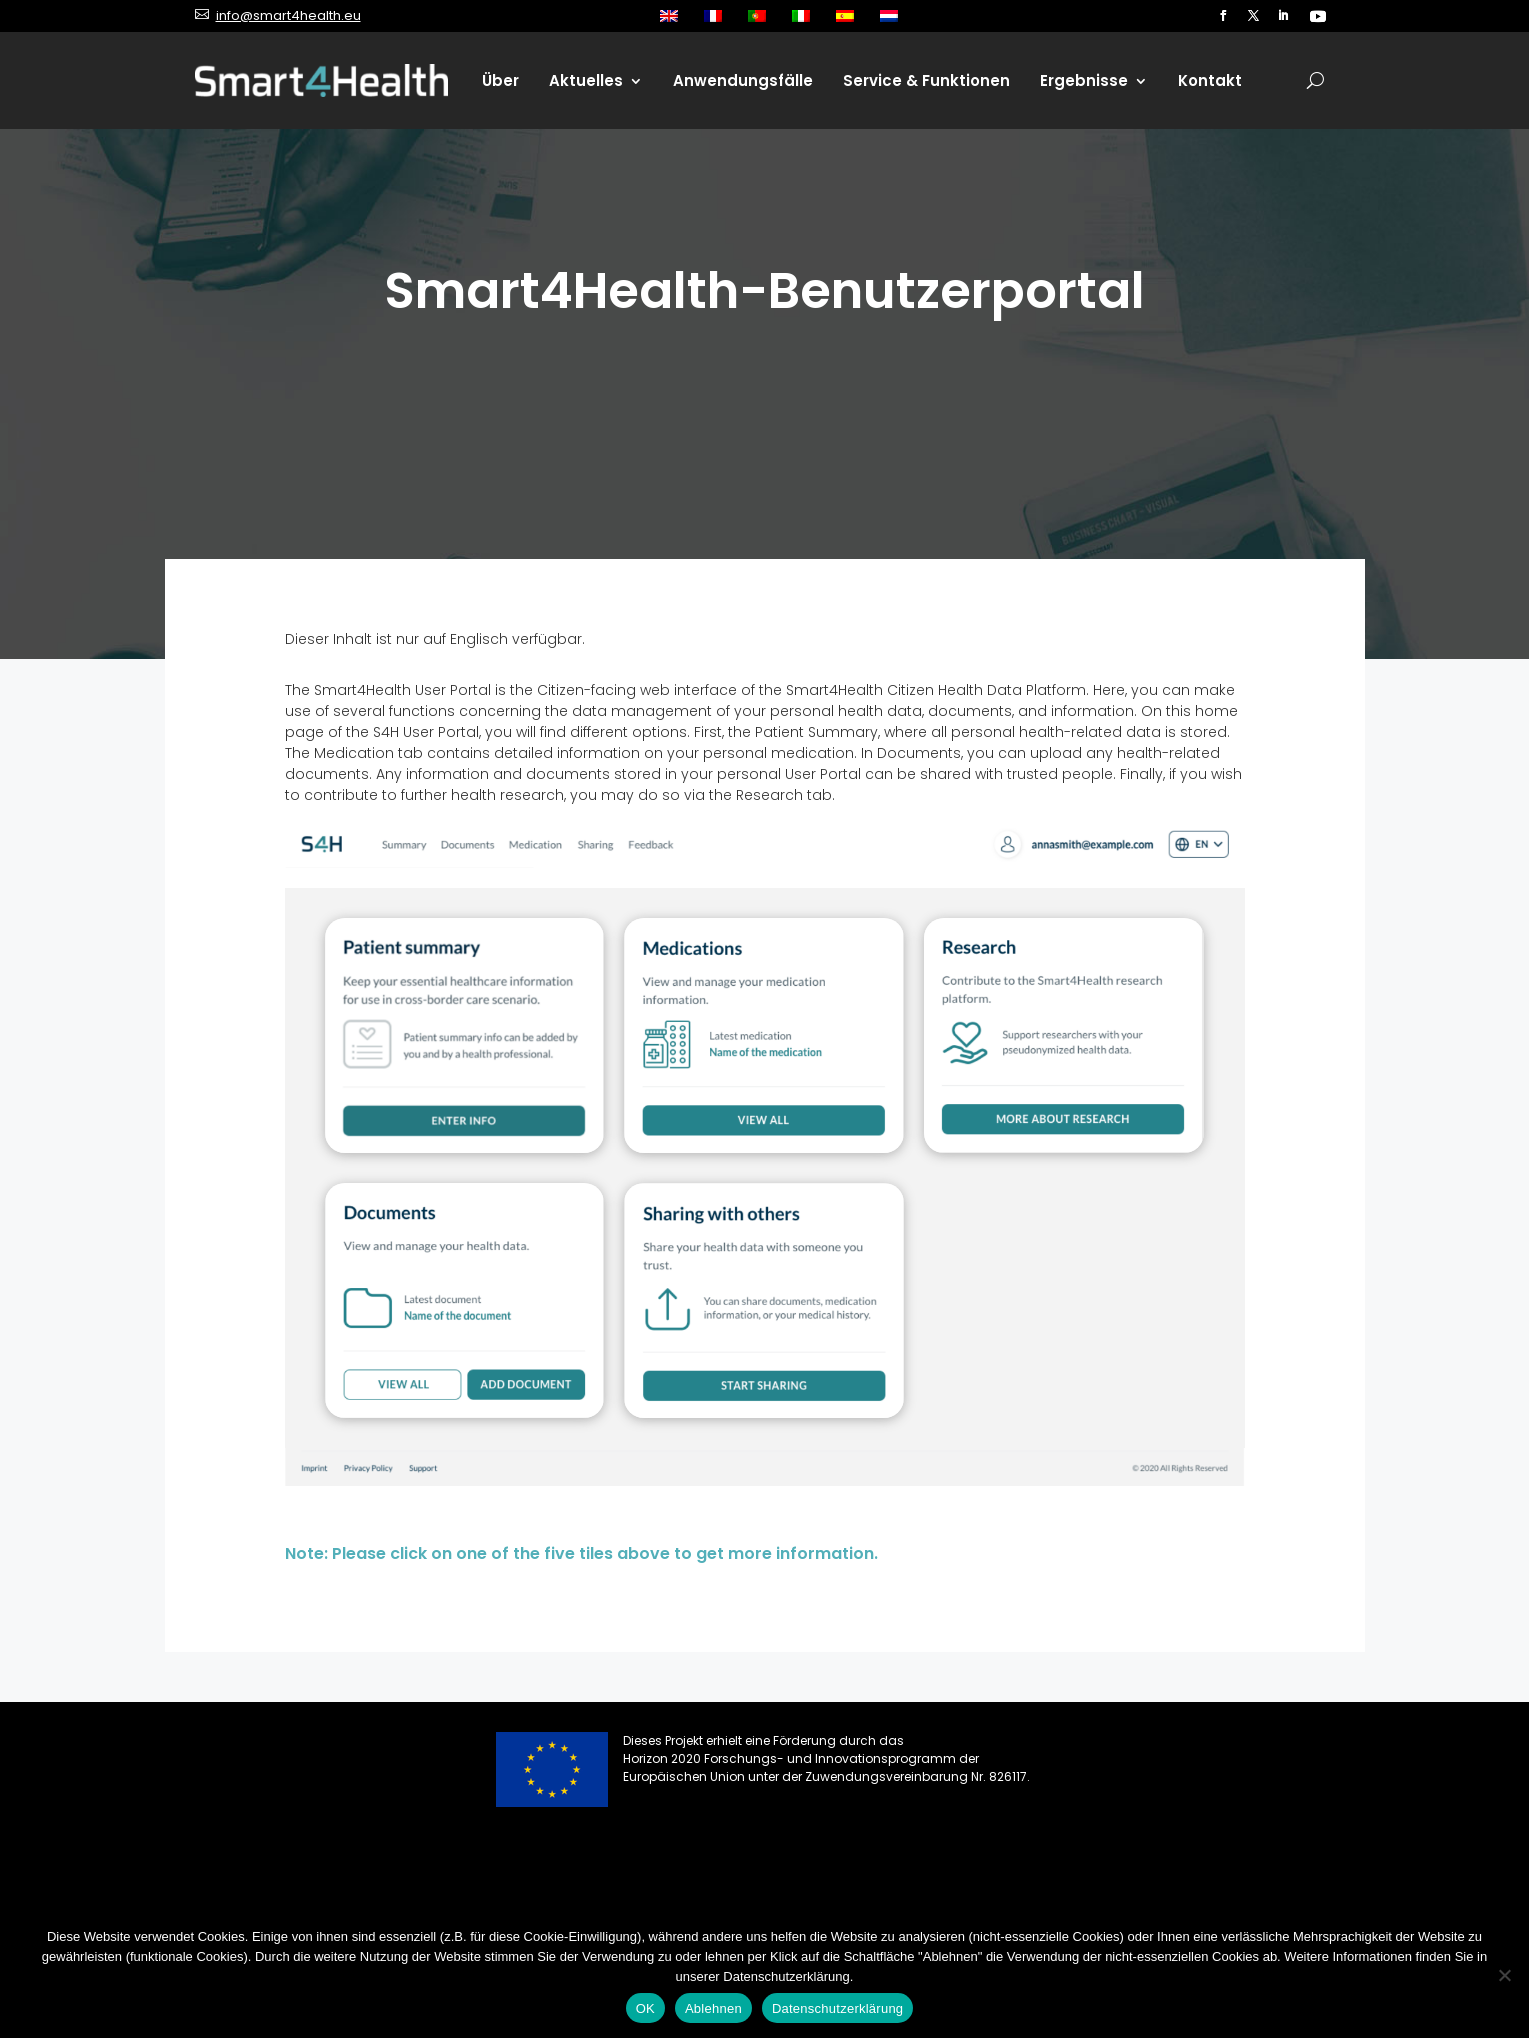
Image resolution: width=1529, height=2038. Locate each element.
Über (500, 80)
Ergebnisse (1084, 80)
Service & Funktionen (926, 80)
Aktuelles (586, 80)
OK (645, 2008)
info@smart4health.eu (288, 15)
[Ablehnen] (1504, 1975)
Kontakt (1210, 80)
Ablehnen (713, 2008)
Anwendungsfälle (743, 80)
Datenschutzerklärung (837, 2008)
